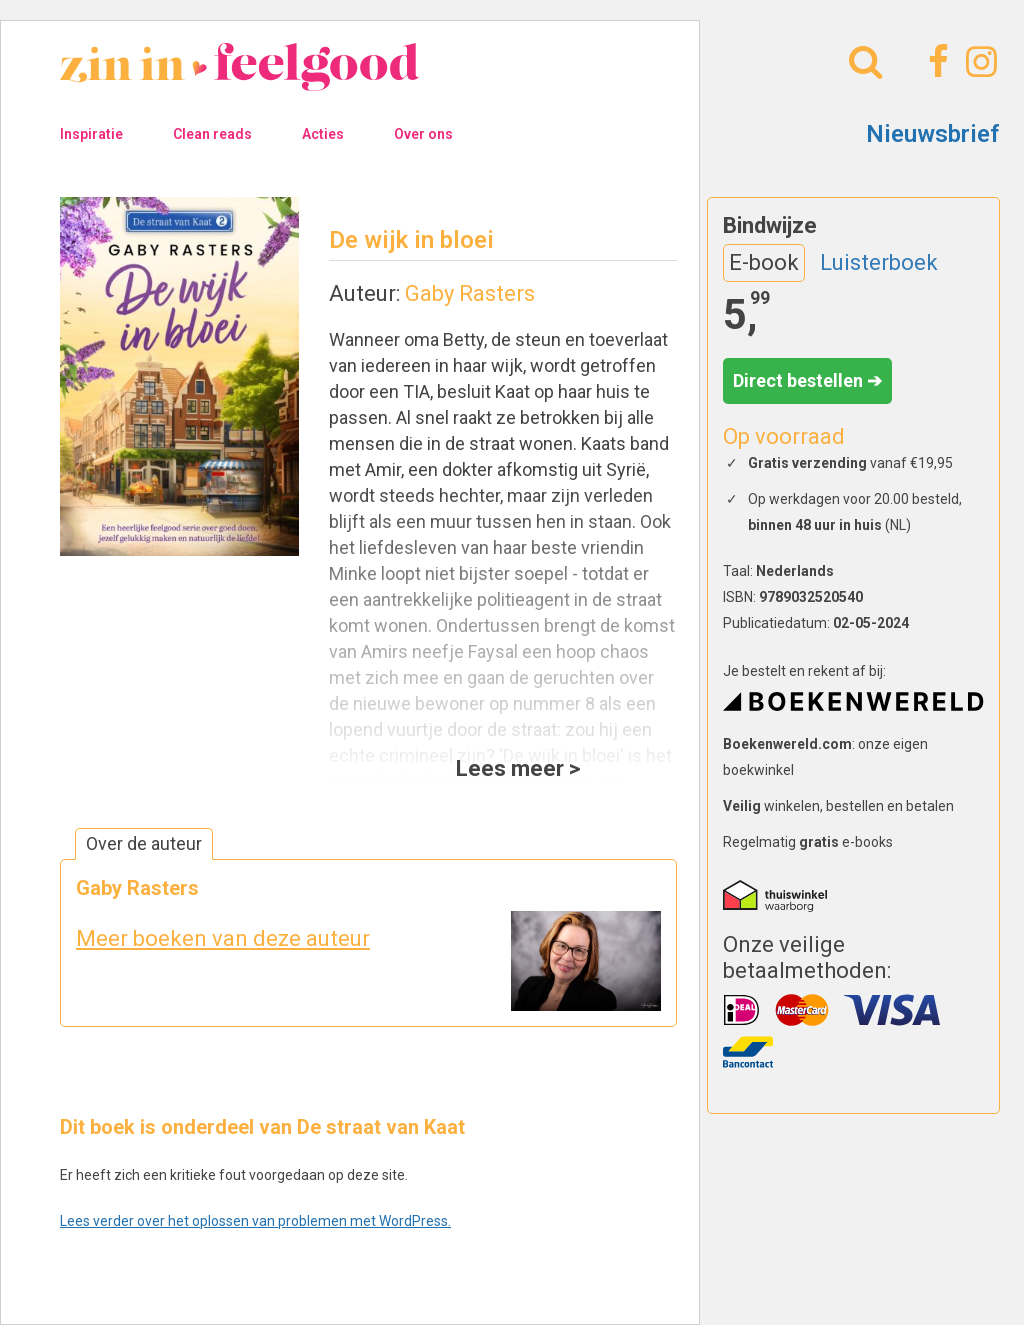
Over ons (423, 134)
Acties (323, 134)
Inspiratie (91, 134)
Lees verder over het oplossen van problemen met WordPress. (255, 1221)
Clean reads (212, 134)
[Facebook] (935, 62)
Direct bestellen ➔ (807, 380)
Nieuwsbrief (933, 134)
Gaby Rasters (470, 293)
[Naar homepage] (240, 80)
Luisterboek (879, 262)
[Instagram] (978, 62)
